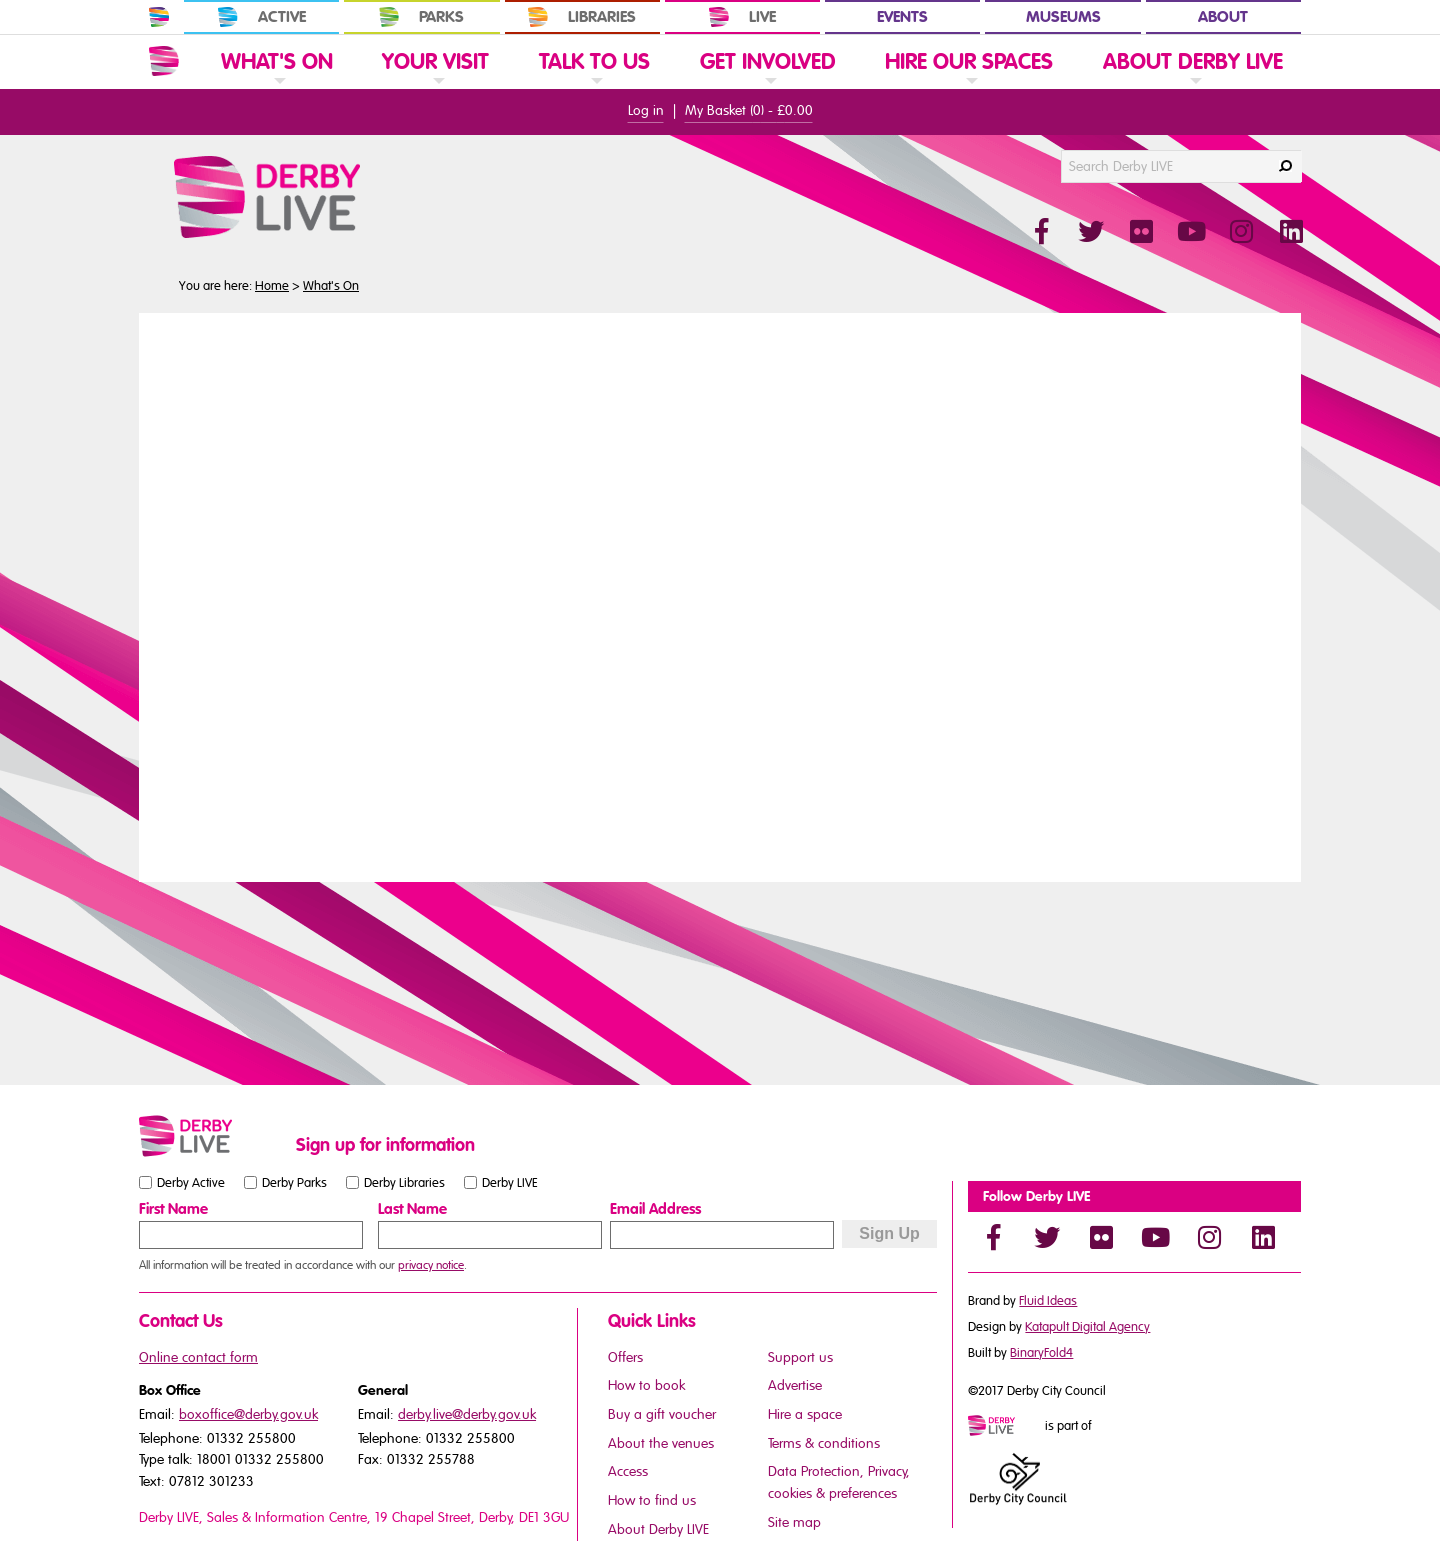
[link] (277, 87)
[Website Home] (164, 61)
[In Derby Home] (159, 17)
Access (628, 1471)
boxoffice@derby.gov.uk (248, 1414)
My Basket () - (749, 110)
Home (272, 286)
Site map (794, 1522)
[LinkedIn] (1263, 1237)
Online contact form (198, 1357)
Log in (646, 110)
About (1223, 17)
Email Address (655, 1209)
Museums (1063, 17)
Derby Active (191, 1183)
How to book (646, 1385)
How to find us (652, 1500)
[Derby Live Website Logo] (321, 197)
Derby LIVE (510, 1183)
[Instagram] (1209, 1237)
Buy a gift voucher (662, 1414)
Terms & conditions (824, 1443)
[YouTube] (1155, 1237)
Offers (625, 1357)
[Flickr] (1101, 1237)
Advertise (795, 1385)
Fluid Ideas (1048, 1301)
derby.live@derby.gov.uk (467, 1414)
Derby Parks (294, 1183)
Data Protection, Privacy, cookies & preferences (839, 1482)
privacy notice (431, 1265)
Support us (800, 1357)
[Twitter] (1047, 1237)
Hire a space (805, 1414)
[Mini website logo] (1005, 1427)
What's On (331, 286)
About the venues (661, 1443)
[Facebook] (993, 1237)
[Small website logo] (212, 1136)
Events (902, 17)
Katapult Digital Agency (1087, 1327)
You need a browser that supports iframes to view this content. (720, 595)
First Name (173, 1209)
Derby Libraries (404, 1183)
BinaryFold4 (1041, 1353)
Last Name (412, 1209)
